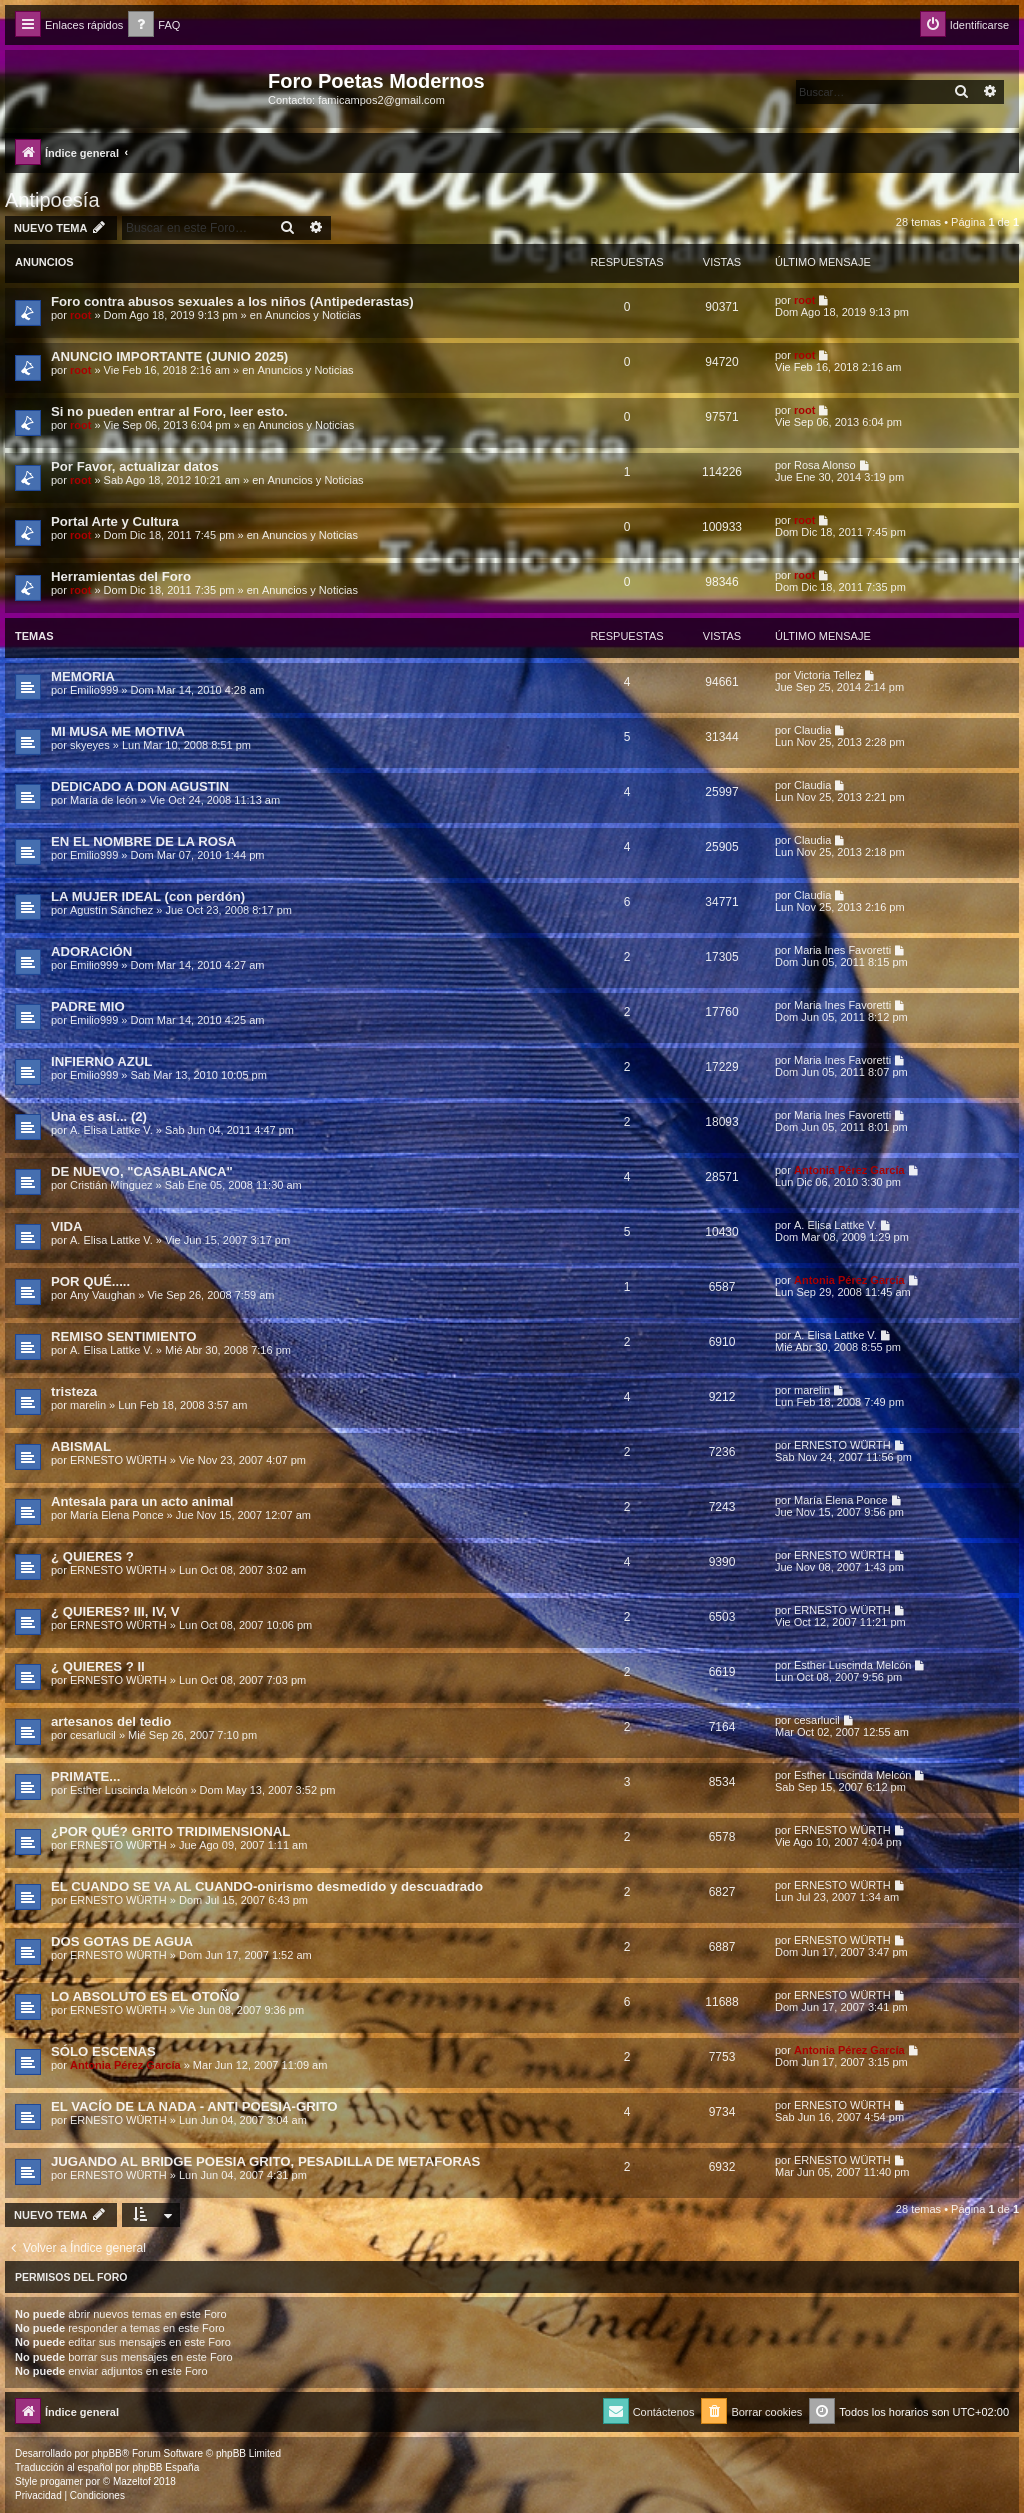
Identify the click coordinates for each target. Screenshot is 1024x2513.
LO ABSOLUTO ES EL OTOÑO (145, 1996)
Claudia (812, 730)
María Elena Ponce (117, 1515)
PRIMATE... (85, 1776)
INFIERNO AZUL (101, 1061)
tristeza (74, 1391)
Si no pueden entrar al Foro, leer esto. (169, 411)
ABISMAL (81, 1446)
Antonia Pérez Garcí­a (849, 1170)
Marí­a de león (103, 800)
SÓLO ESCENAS (103, 2051)
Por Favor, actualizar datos (135, 466)
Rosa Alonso (825, 465)
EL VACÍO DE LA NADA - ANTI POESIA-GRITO (194, 2106)
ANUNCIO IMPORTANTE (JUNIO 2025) (169, 356)
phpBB (107, 2453)
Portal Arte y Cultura (115, 521)
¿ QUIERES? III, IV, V (115, 1611)
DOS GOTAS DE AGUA (122, 1941)
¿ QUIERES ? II (98, 1666)
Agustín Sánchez (111, 910)
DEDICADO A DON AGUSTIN (140, 786)
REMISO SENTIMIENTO (124, 1336)
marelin (88, 1405)
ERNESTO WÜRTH (118, 1460)
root (80, 315)
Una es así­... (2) (99, 1116)
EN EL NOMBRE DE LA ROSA (143, 841)
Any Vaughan (102, 1295)
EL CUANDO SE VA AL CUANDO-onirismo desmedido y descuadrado (267, 1886)
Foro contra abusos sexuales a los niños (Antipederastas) (232, 301)
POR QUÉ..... (90, 1281)
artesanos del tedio (111, 1721)
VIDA (67, 1226)
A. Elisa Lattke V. (111, 1130)
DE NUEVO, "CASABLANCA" (142, 1171)
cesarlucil (93, 1735)
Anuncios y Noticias (313, 315)
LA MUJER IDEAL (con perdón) (148, 896)
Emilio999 (94, 690)
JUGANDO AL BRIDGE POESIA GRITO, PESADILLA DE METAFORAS (265, 2161)
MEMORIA (83, 676)
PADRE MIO (88, 1006)
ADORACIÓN (91, 951)
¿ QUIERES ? (92, 1556)
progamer (61, 2481)
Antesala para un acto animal (142, 1501)
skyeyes (90, 745)
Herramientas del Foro (121, 576)
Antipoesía (52, 200)
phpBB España (165, 2467)
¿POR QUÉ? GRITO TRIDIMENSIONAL (170, 1831)
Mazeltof (132, 2481)
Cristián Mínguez (111, 1185)
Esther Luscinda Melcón (852, 1665)
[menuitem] (154, 25)
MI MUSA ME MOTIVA (118, 731)
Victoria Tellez (827, 675)
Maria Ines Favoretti (842, 950)
